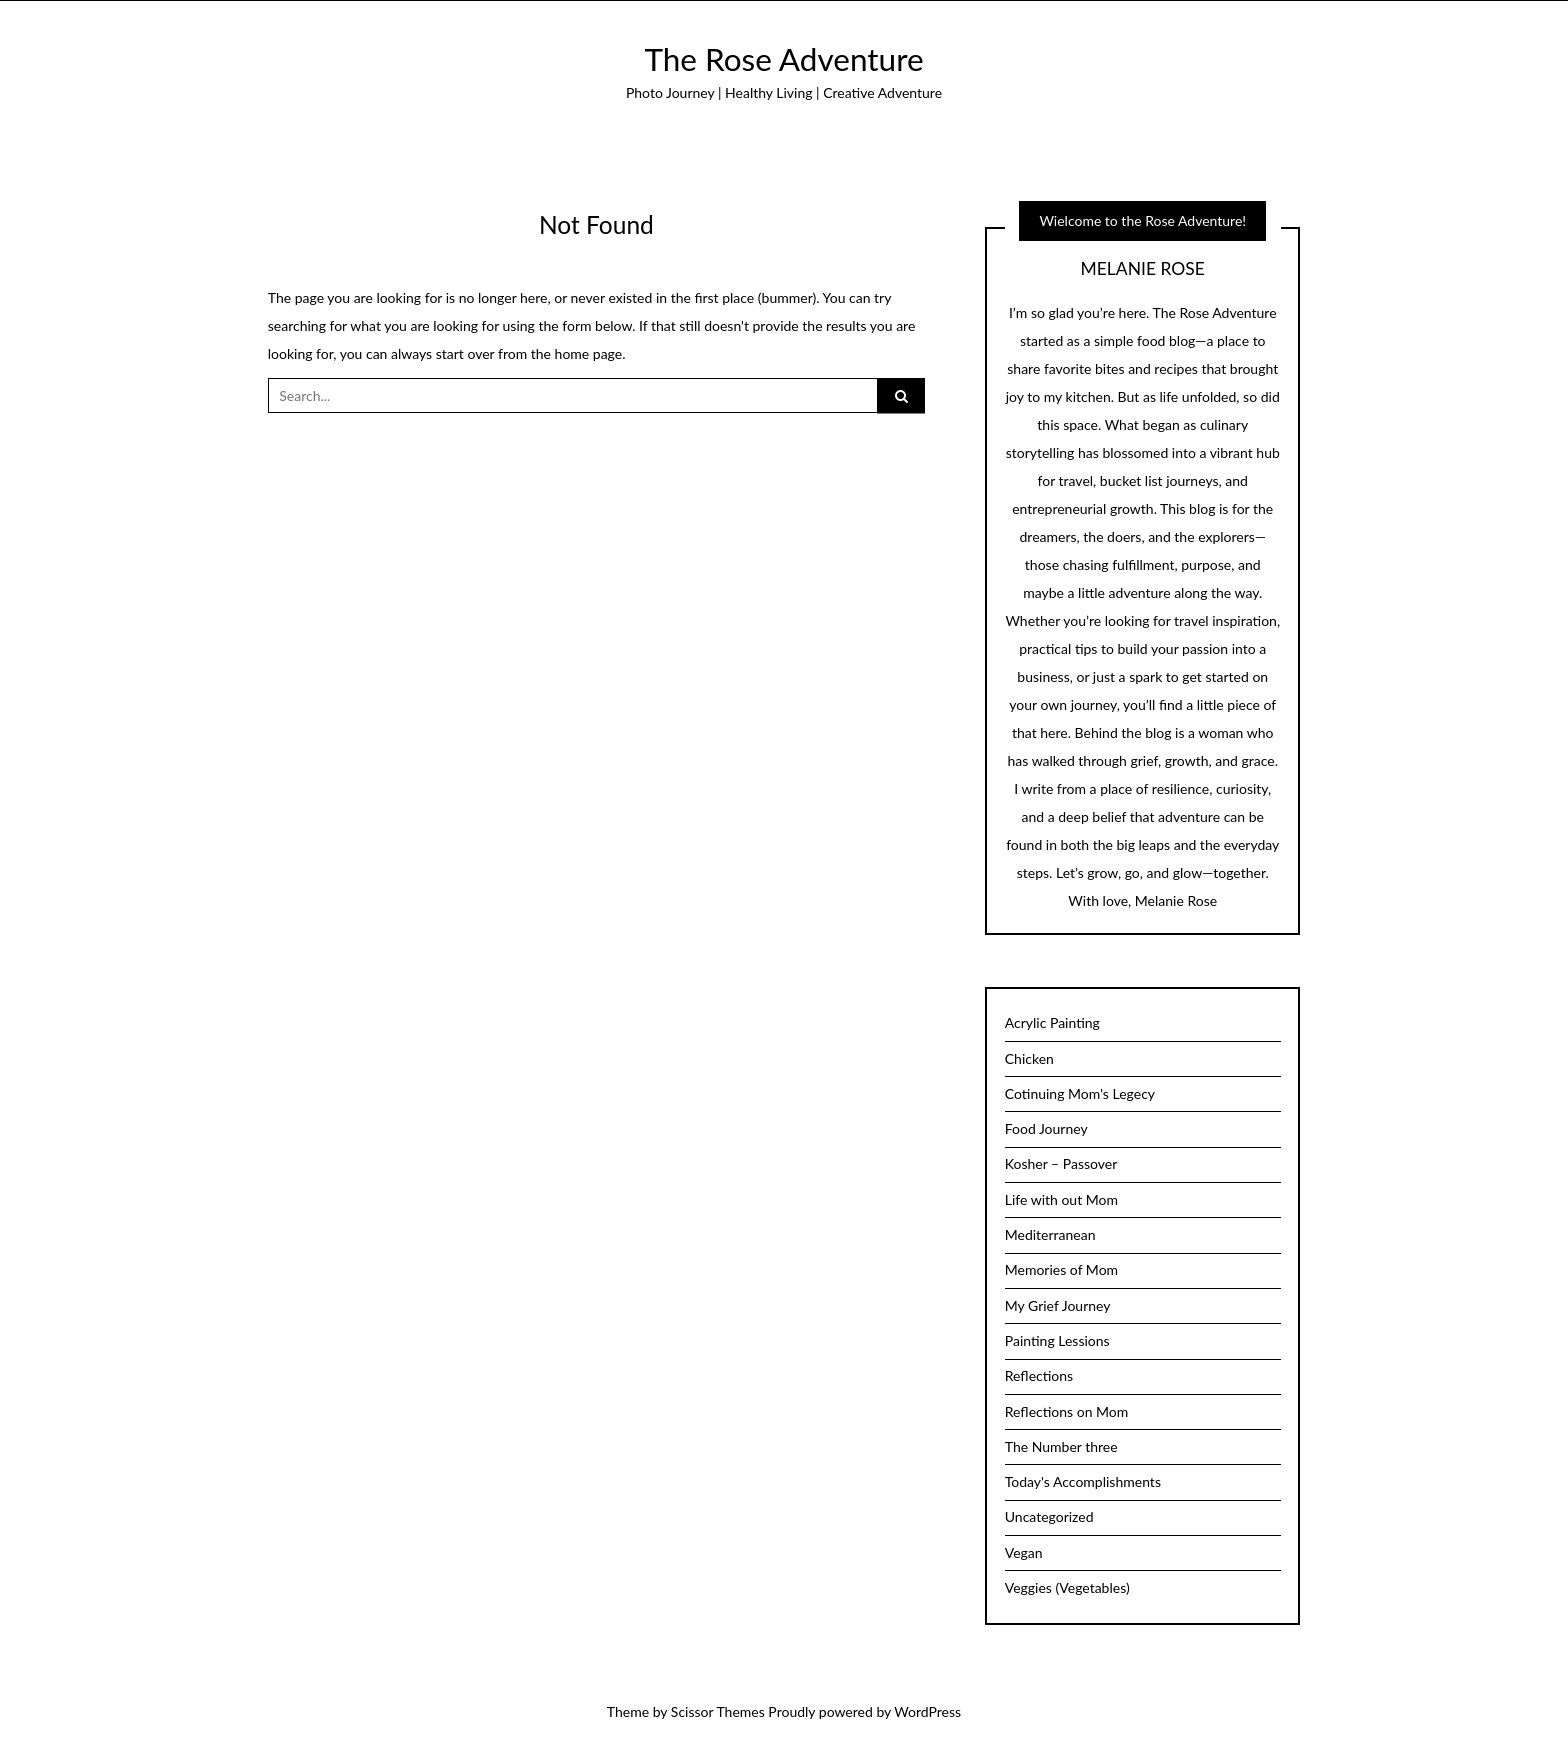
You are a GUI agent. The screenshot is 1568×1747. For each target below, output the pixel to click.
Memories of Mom (1061, 1269)
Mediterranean (1050, 1234)
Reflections (1039, 1375)
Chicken (1029, 1058)
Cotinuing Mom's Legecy (1080, 1093)
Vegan (1024, 1552)
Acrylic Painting (1052, 1022)
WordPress (927, 1711)
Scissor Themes (718, 1711)
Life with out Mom (1061, 1199)
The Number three (1061, 1446)
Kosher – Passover (1061, 1163)
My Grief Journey (1058, 1305)
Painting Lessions (1057, 1340)
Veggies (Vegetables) (1067, 1587)
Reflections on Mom (1067, 1411)
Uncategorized (1049, 1516)
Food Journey (1046, 1128)
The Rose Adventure (783, 59)
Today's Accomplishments (1083, 1481)
